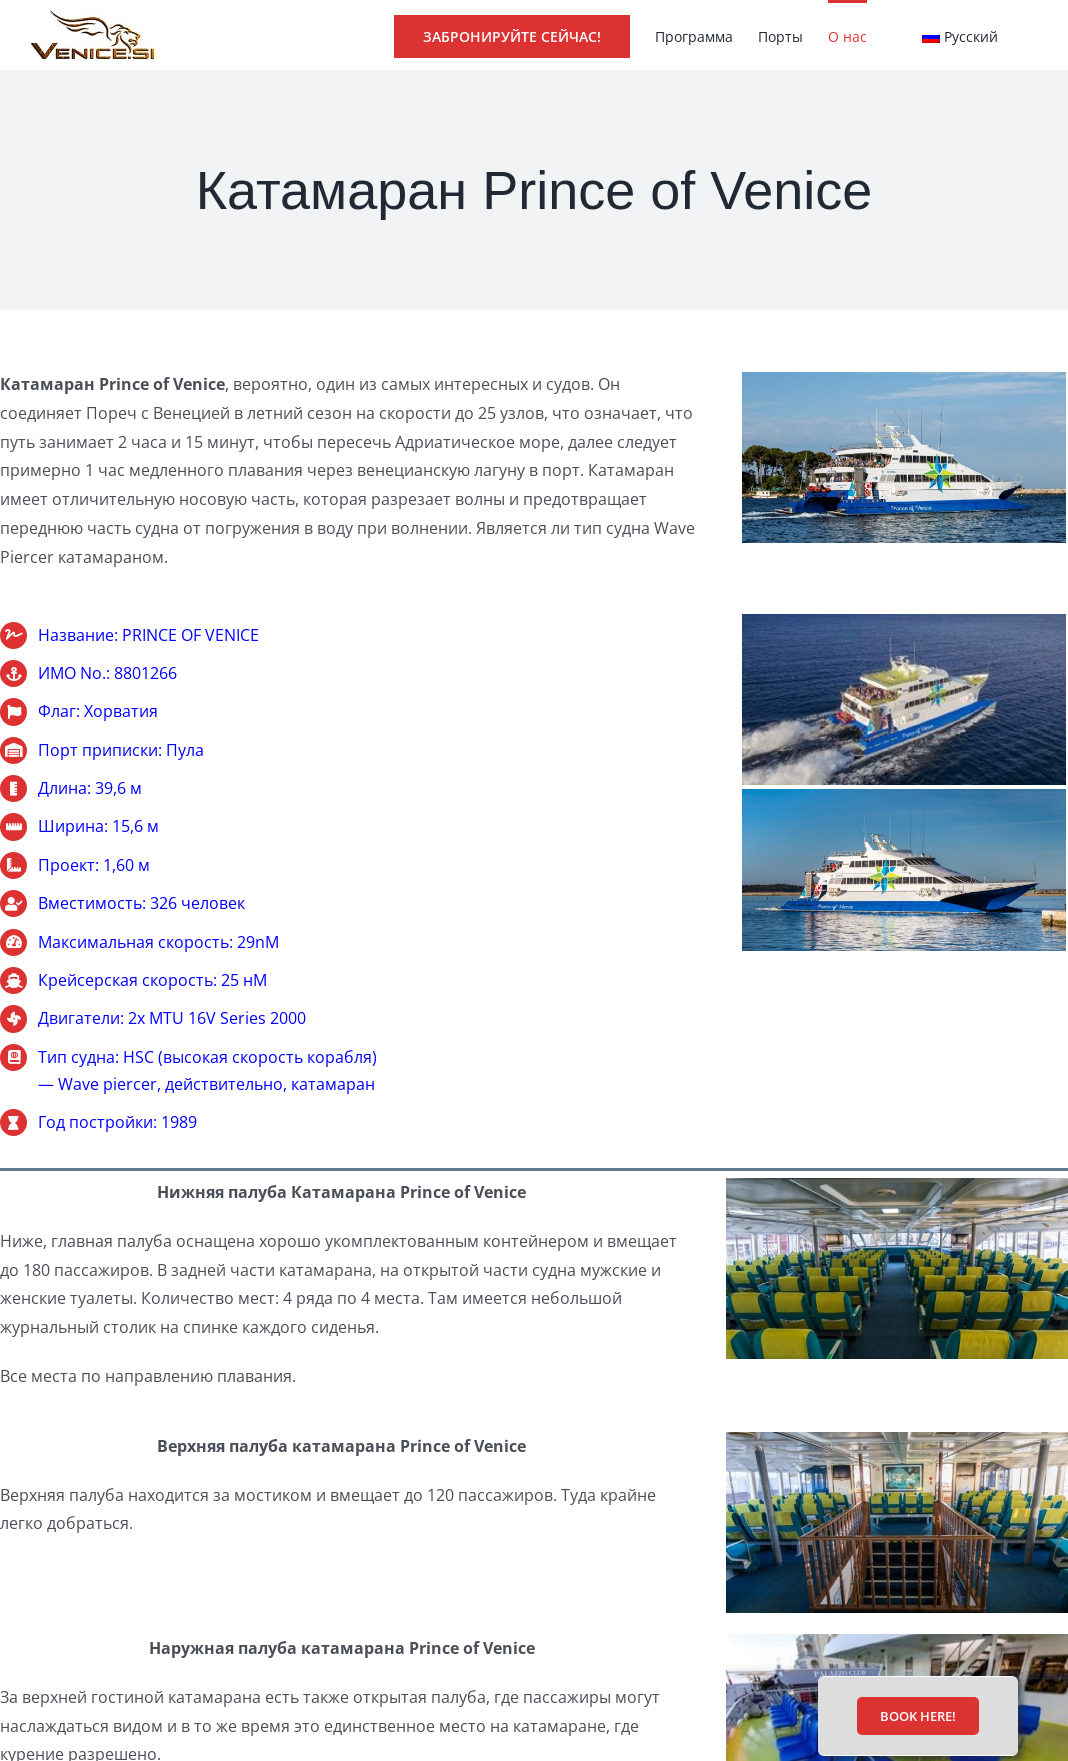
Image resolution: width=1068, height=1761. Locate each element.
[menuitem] (960, 35)
